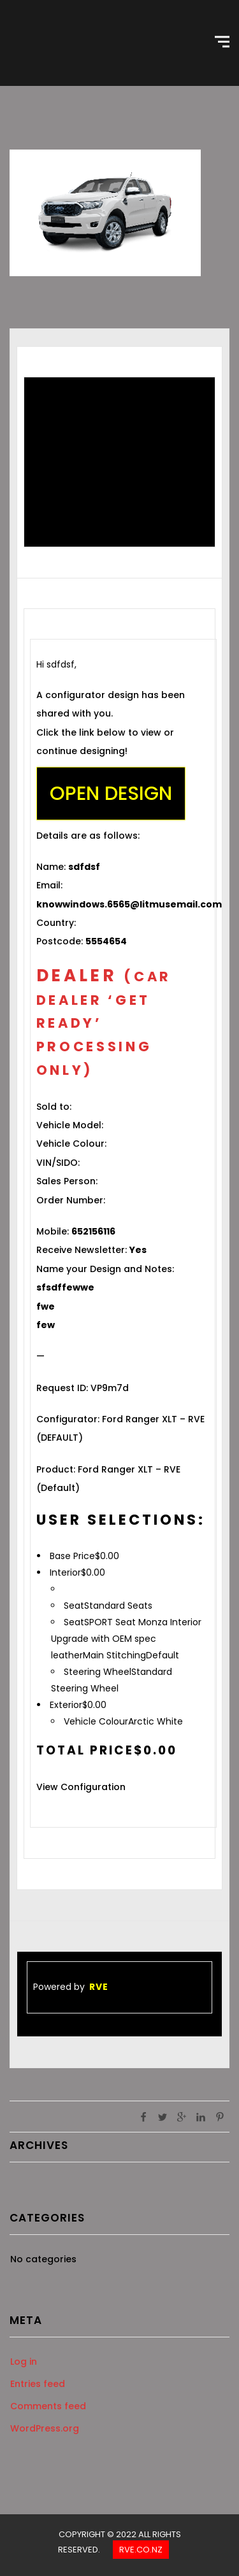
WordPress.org (44, 2428)
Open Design (111, 793)
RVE (98, 1986)
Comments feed (48, 2406)
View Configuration (81, 1787)
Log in (23, 2361)
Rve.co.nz (141, 2550)
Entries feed (37, 2383)
